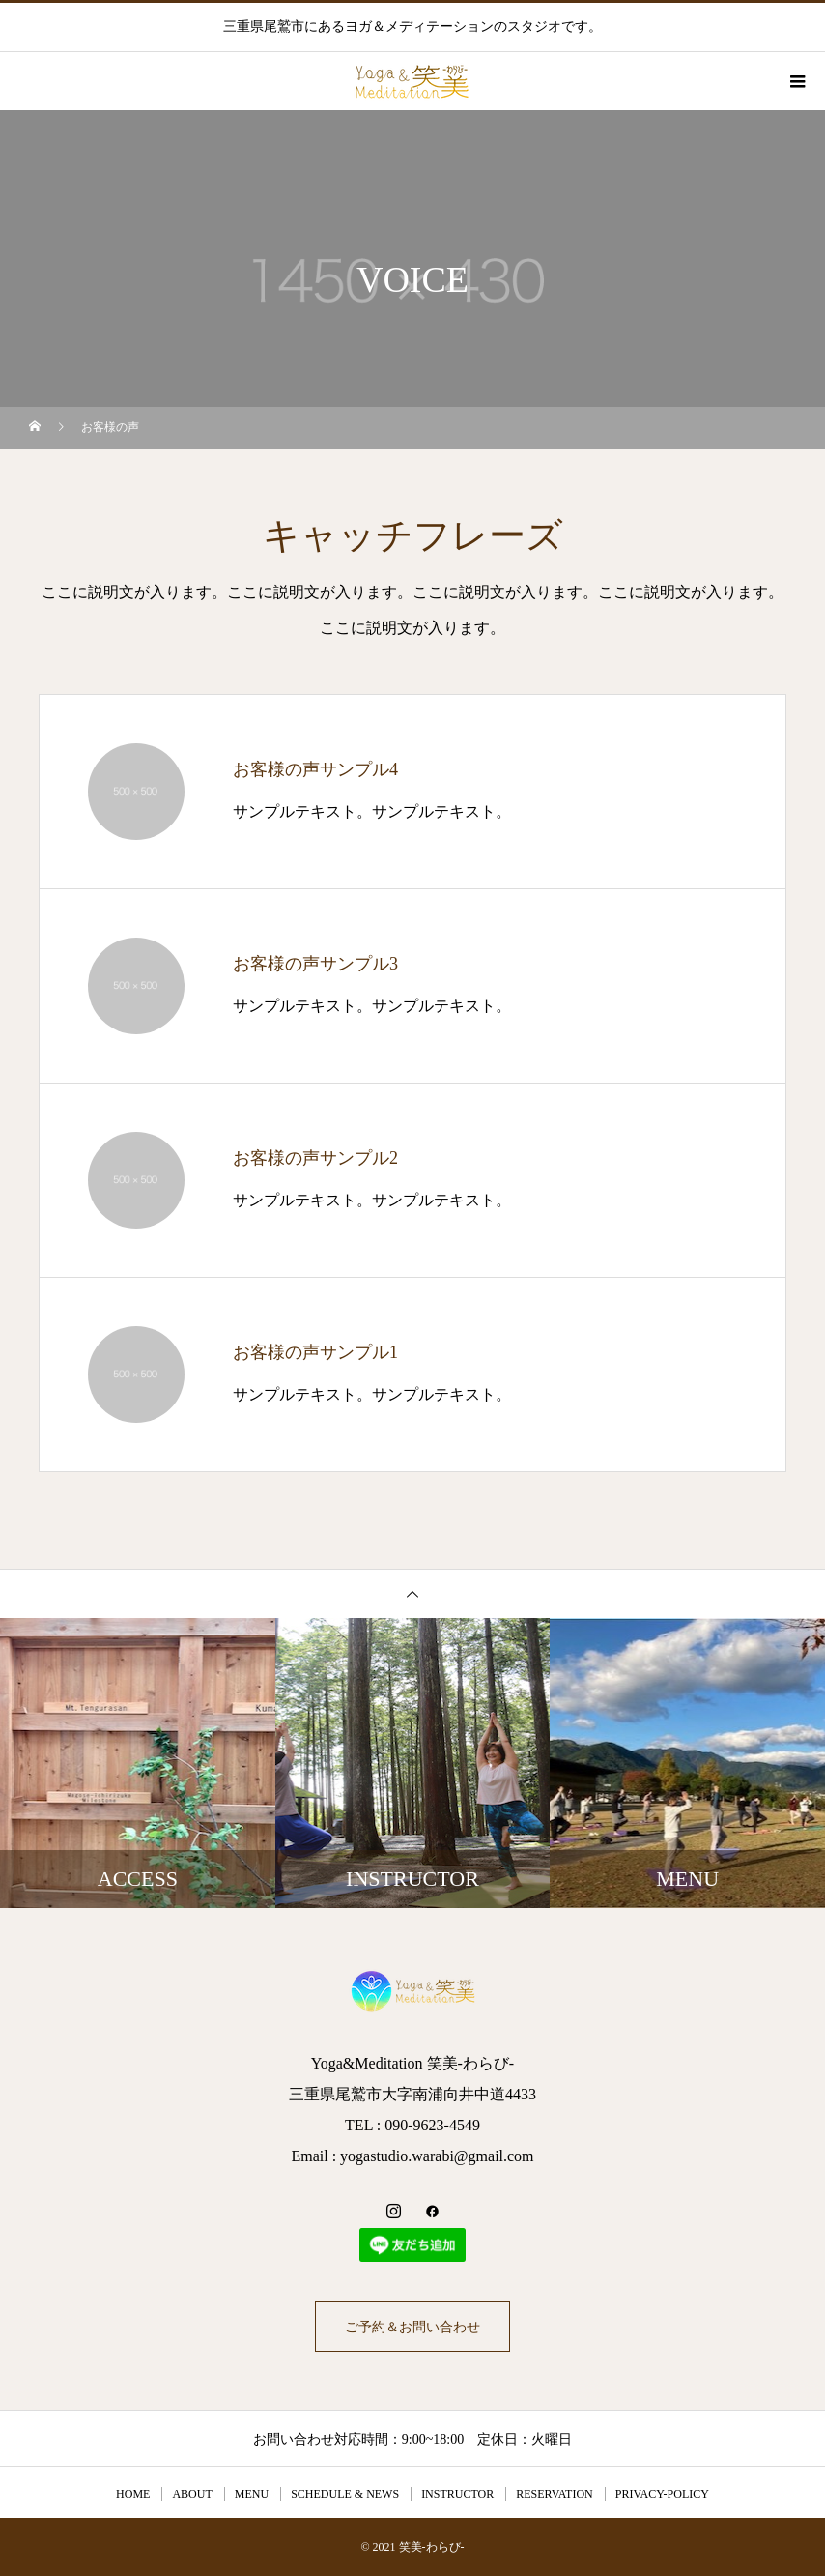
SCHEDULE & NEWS (345, 2494)
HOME (133, 2494)
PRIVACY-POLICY (662, 2494)
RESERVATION (554, 2494)
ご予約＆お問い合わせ (412, 2326)
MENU (252, 2494)
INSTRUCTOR (457, 2494)
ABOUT (192, 2494)
